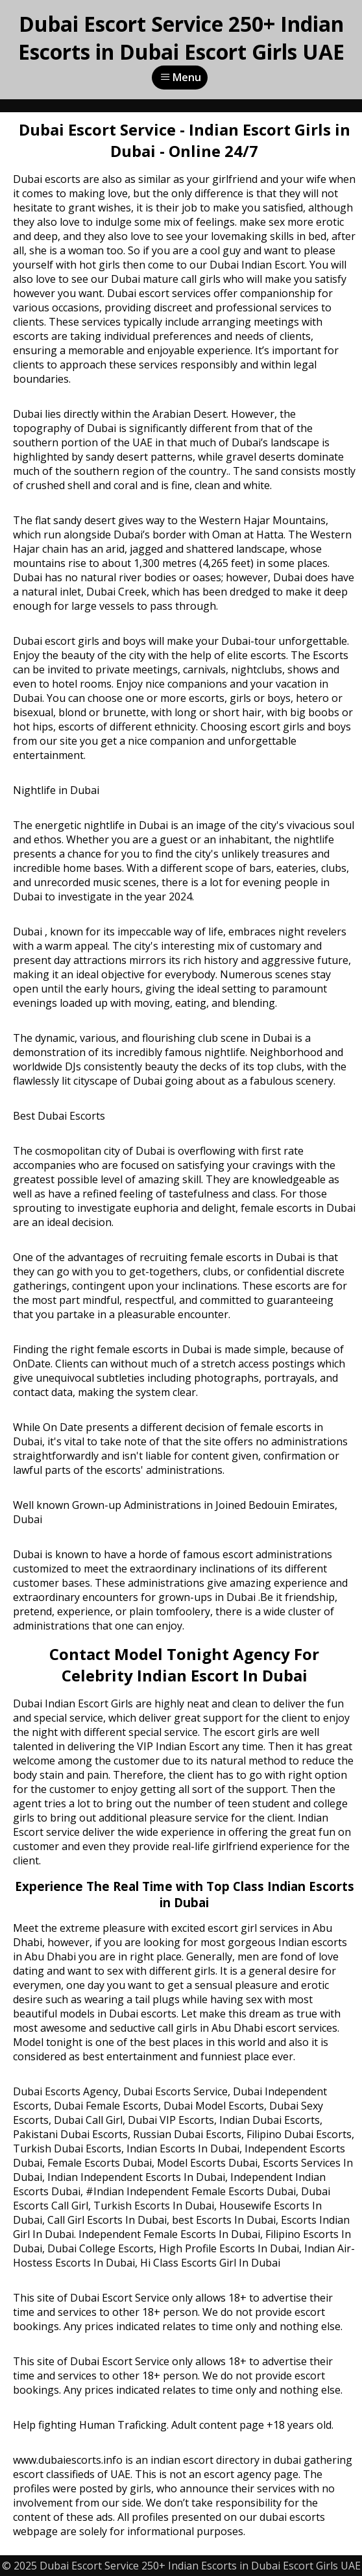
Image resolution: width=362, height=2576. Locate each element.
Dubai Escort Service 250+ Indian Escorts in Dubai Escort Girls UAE (181, 38)
